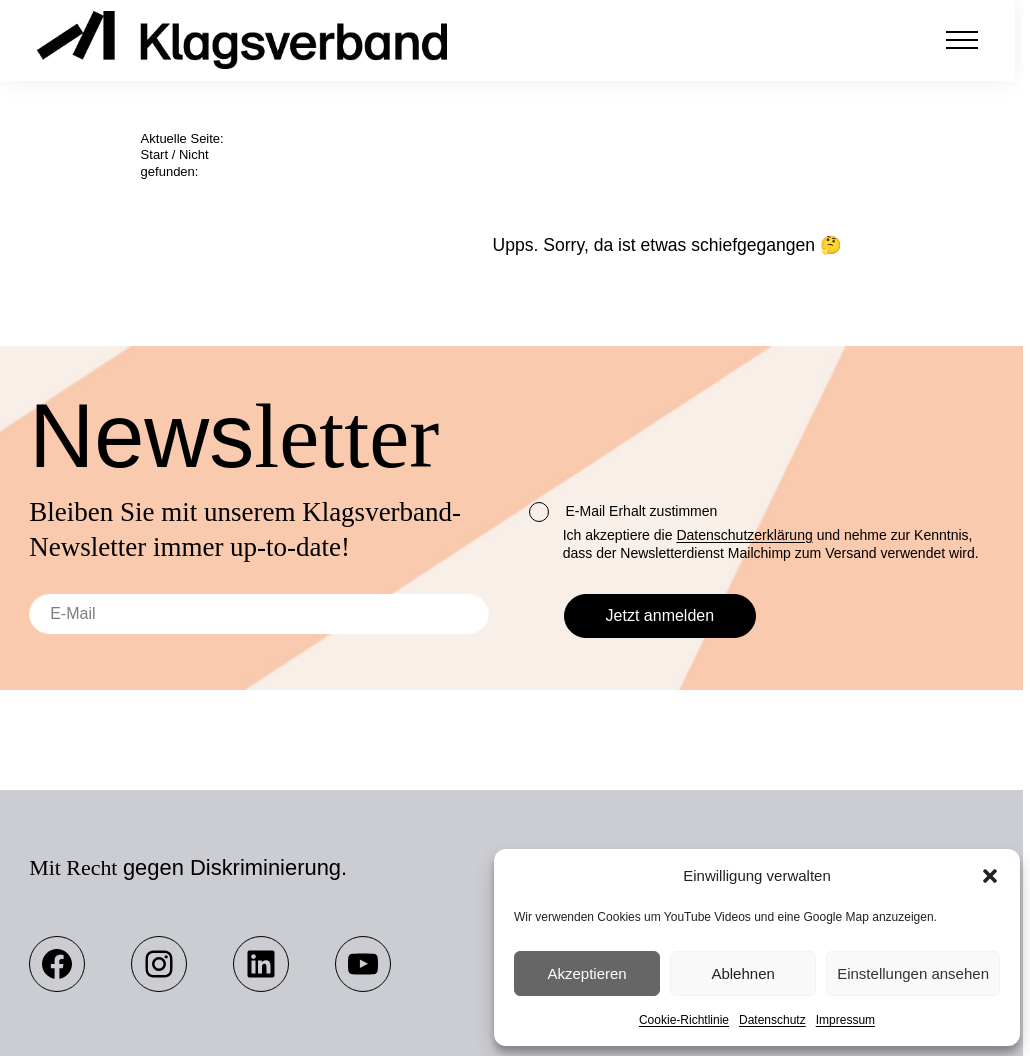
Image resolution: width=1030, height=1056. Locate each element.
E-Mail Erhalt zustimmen (623, 512)
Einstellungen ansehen (913, 973)
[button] (990, 876)
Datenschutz (772, 1020)
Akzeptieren (586, 973)
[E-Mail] (259, 614)
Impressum (845, 1020)
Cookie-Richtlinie (684, 1020)
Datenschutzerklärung (744, 535)
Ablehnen (742, 973)
